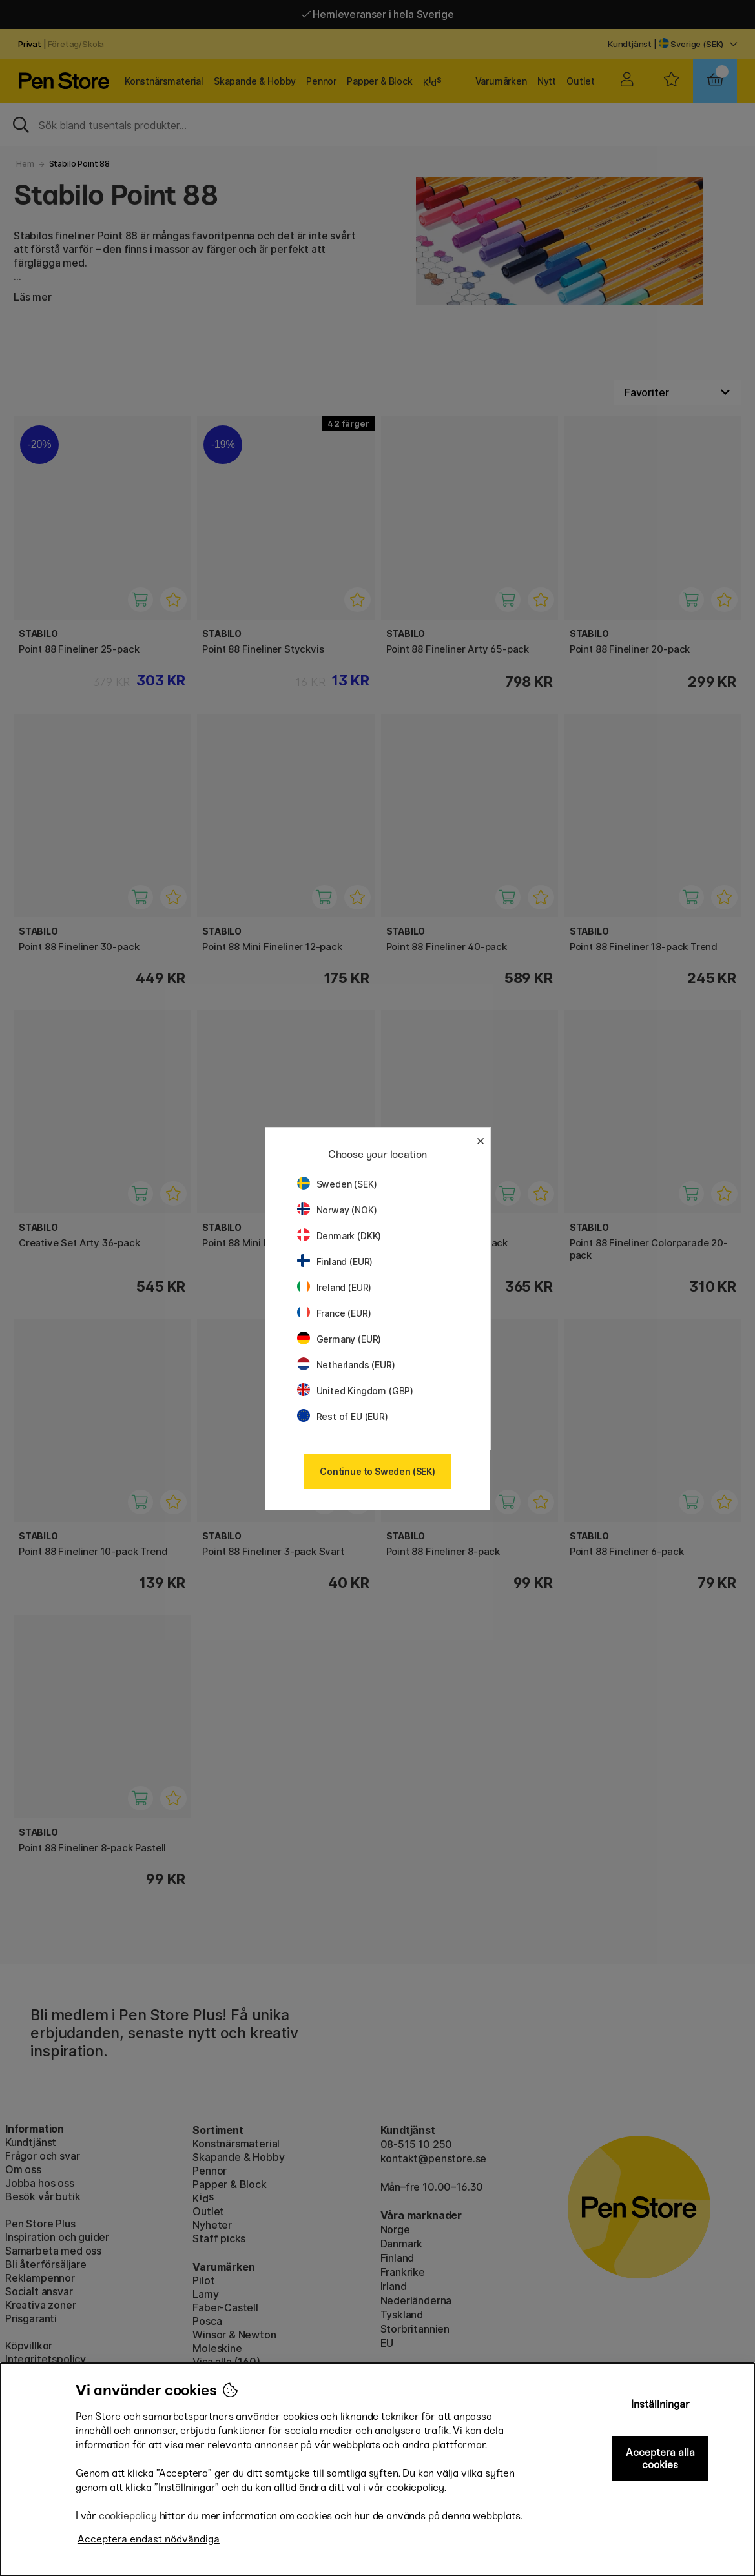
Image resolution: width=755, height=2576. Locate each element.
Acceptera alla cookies (660, 2458)
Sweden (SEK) (337, 1184)
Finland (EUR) (335, 1261)
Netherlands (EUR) (346, 1364)
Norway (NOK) (337, 1209)
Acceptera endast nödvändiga (149, 2539)
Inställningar (660, 2404)
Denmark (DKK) (339, 1235)
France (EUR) (334, 1313)
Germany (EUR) (339, 1339)
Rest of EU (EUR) (342, 1416)
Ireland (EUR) (334, 1287)
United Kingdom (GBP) (355, 1390)
